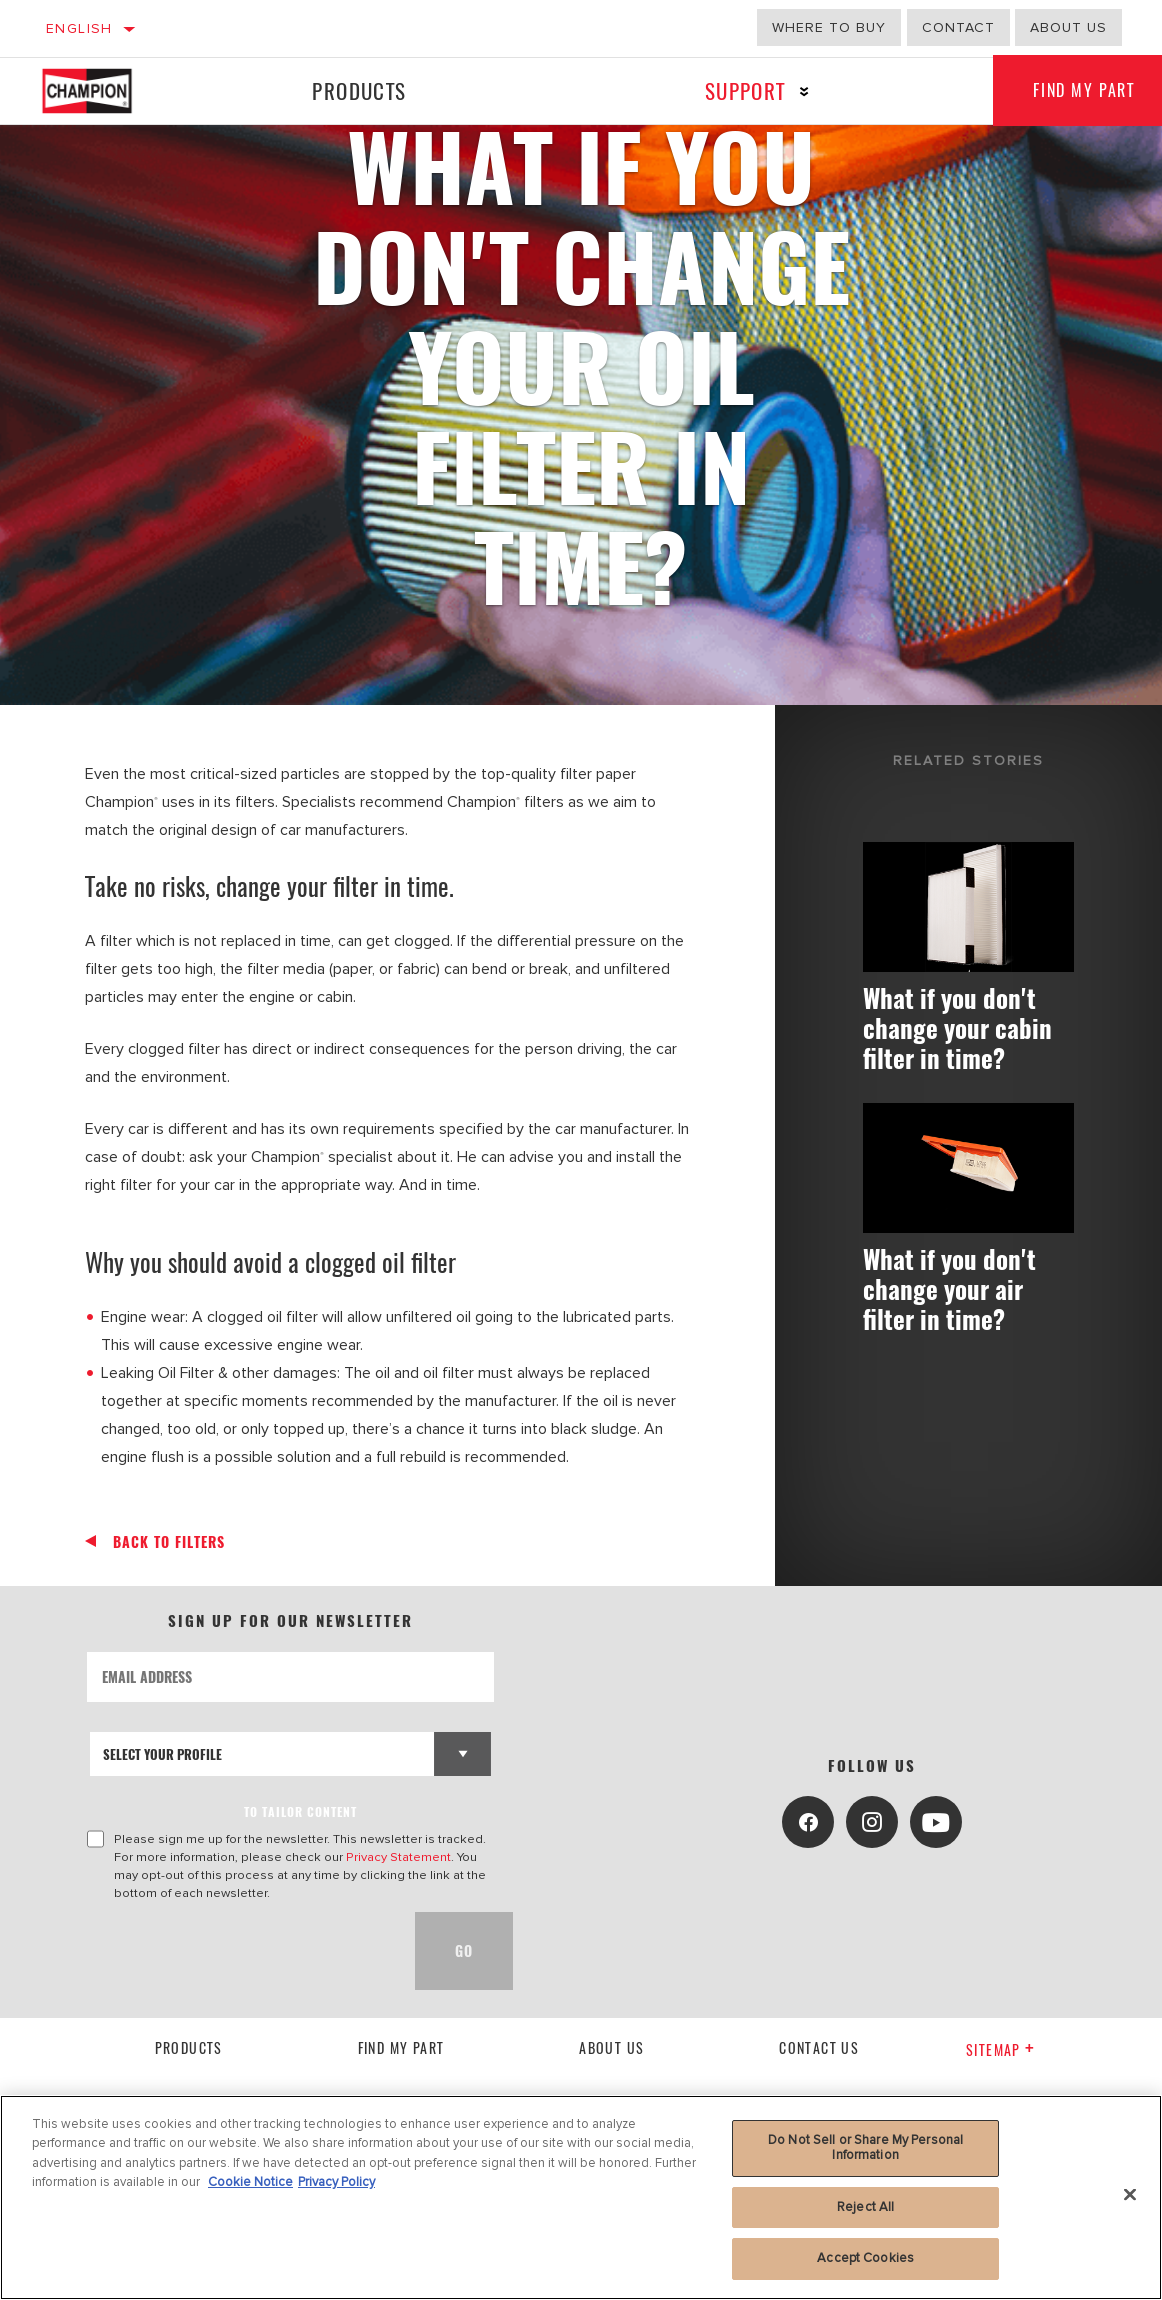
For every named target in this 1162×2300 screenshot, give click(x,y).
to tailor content (300, 1811)
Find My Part (401, 2047)
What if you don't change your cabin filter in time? (957, 1027)
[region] (581, 2197)
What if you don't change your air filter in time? (949, 1289)
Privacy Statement (398, 1857)
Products (359, 90)
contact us (819, 2047)
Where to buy (829, 27)
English (79, 28)
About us (1068, 27)
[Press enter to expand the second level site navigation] (804, 91)
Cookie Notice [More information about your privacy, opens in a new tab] (250, 2182)
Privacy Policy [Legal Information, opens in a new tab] (336, 2182)
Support (745, 90)
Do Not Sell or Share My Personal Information (865, 2148)
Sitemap (1000, 2049)
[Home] (101, 91)
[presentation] (239, 1951)
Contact (958, 27)
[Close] (1130, 2195)
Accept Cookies (865, 2258)
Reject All (865, 2207)
